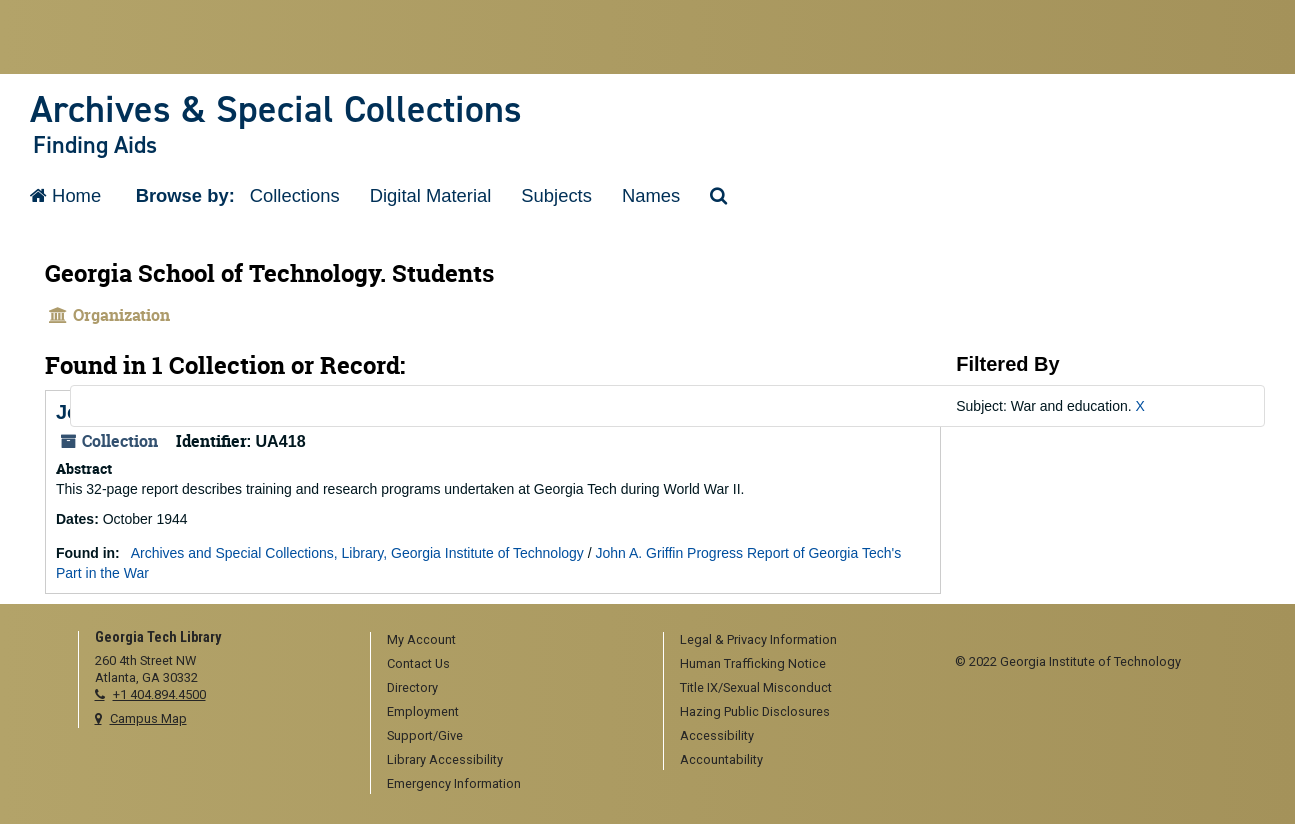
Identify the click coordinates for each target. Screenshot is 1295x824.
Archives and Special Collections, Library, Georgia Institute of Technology (357, 553)
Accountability (721, 759)
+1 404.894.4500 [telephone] (159, 694)
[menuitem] (510, 641)
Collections (295, 195)
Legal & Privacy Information (758, 639)
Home (65, 195)
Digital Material (431, 195)
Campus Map (148, 718)
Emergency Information (454, 783)
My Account (421, 639)
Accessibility (717, 735)
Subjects (556, 195)
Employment (423, 711)
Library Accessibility (445, 759)
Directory (412, 687)
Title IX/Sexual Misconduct (756, 687)
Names (651, 195)
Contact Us (418, 663)
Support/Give (425, 735)
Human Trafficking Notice (753, 663)
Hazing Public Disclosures (755, 711)
